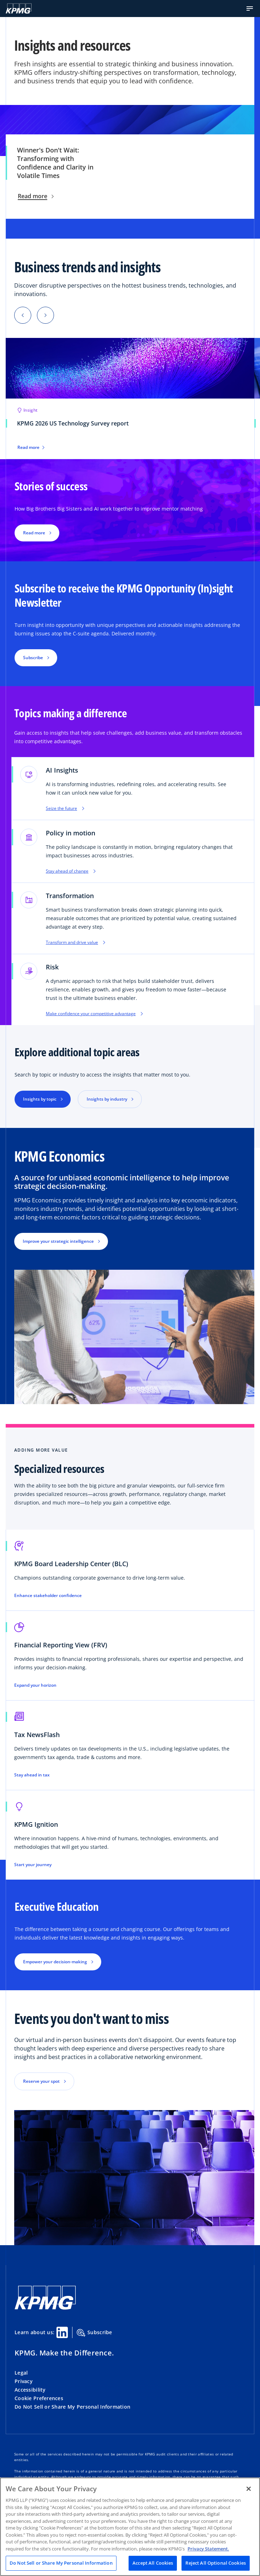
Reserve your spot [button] (41, 2081)
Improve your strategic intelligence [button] (58, 1241)
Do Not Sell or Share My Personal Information (72, 2406)
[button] (250, 8)
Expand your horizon (35, 1685)
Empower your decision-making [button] (55, 1962)
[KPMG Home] (19, 8)
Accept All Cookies (152, 2563)
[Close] (248, 2489)
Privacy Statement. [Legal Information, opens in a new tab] (208, 2549)
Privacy (24, 2381)
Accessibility (30, 2389)
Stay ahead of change (71, 871)
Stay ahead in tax (32, 1775)
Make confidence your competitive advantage (94, 1014)
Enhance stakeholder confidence (48, 1595)
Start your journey (33, 1865)
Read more (36, 196)
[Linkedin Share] (62, 2332)
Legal (21, 2372)
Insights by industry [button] (107, 1099)
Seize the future (65, 808)
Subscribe (94, 2333)
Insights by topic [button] (39, 1099)
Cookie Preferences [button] (39, 2398)
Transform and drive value (75, 942)
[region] (130, 2526)
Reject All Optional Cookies (215, 2563)
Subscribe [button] (33, 658)
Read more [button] (34, 533)
